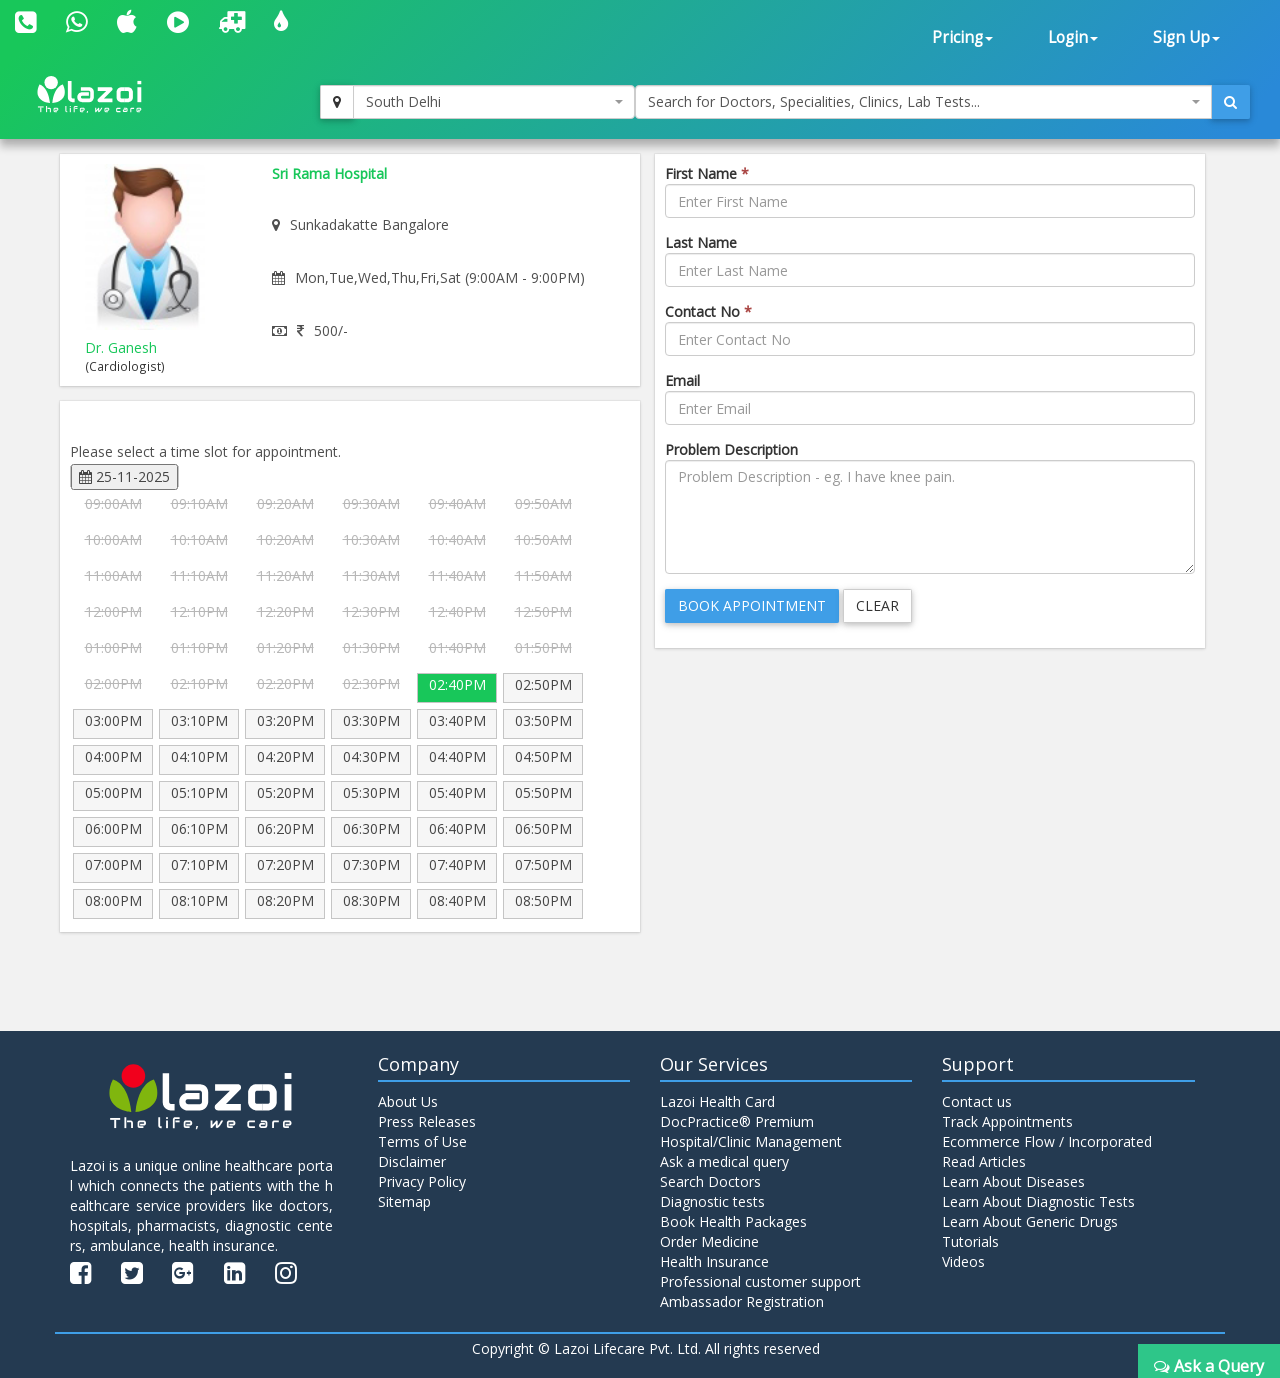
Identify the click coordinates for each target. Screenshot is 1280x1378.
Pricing (962, 37)
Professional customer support (760, 1281)
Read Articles (984, 1161)
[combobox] (494, 102)
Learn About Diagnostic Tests (1038, 1201)
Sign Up (1186, 37)
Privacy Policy (422, 1181)
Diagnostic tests (712, 1201)
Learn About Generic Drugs (1030, 1221)
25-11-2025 (124, 476)
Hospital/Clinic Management (751, 1141)
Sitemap (404, 1201)
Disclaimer (412, 1161)
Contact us (977, 1101)
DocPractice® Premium (737, 1121)
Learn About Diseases (1013, 1181)
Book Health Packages (733, 1221)
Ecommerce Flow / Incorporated (1047, 1141)
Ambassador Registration (742, 1301)
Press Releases (427, 1121)
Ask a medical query (724, 1161)
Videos (963, 1261)
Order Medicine (709, 1241)
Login (1073, 37)
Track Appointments (1007, 1121)
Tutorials (970, 1241)
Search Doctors (710, 1181)
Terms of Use (422, 1141)
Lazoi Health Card (717, 1101)
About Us (408, 1101)
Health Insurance (714, 1261)
